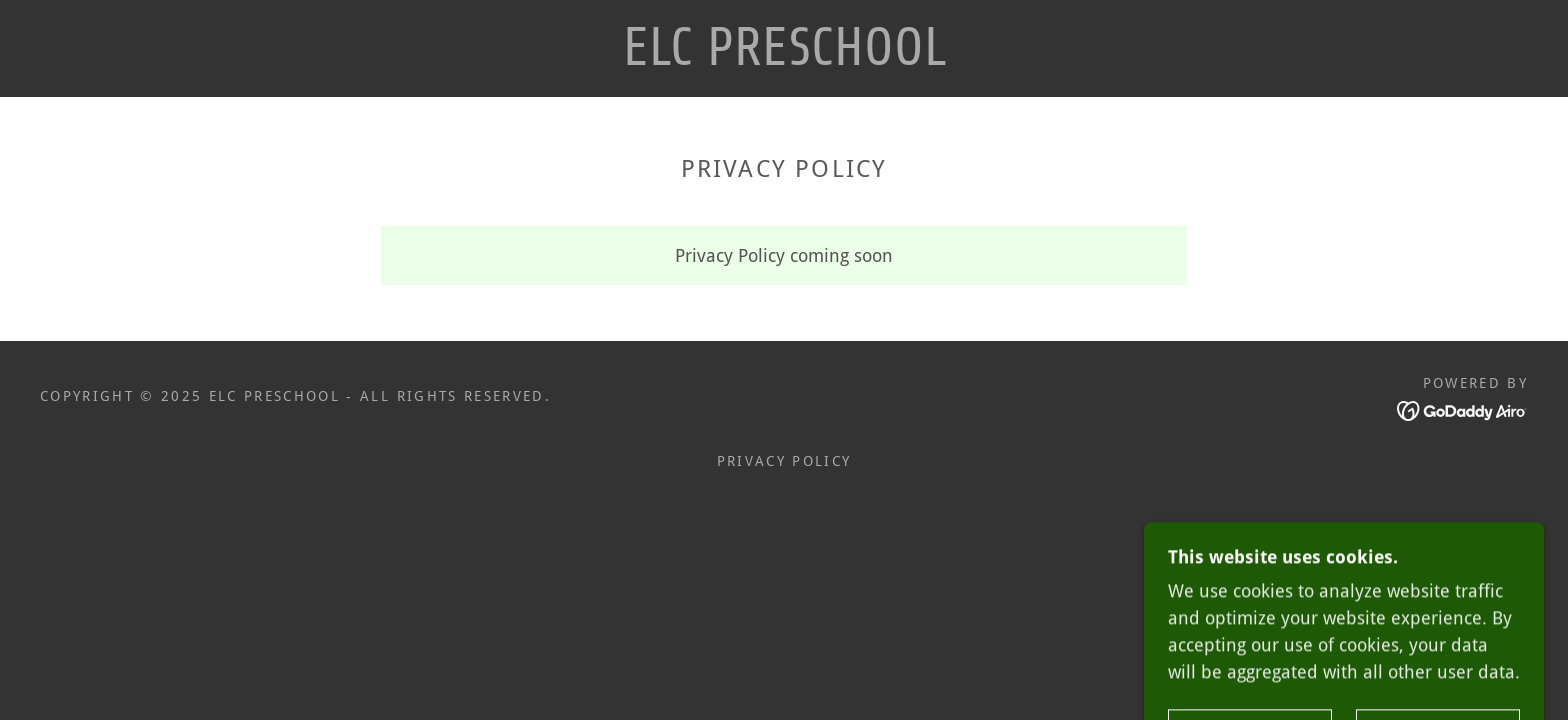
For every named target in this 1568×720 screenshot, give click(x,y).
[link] (784, 58)
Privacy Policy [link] (784, 461)
